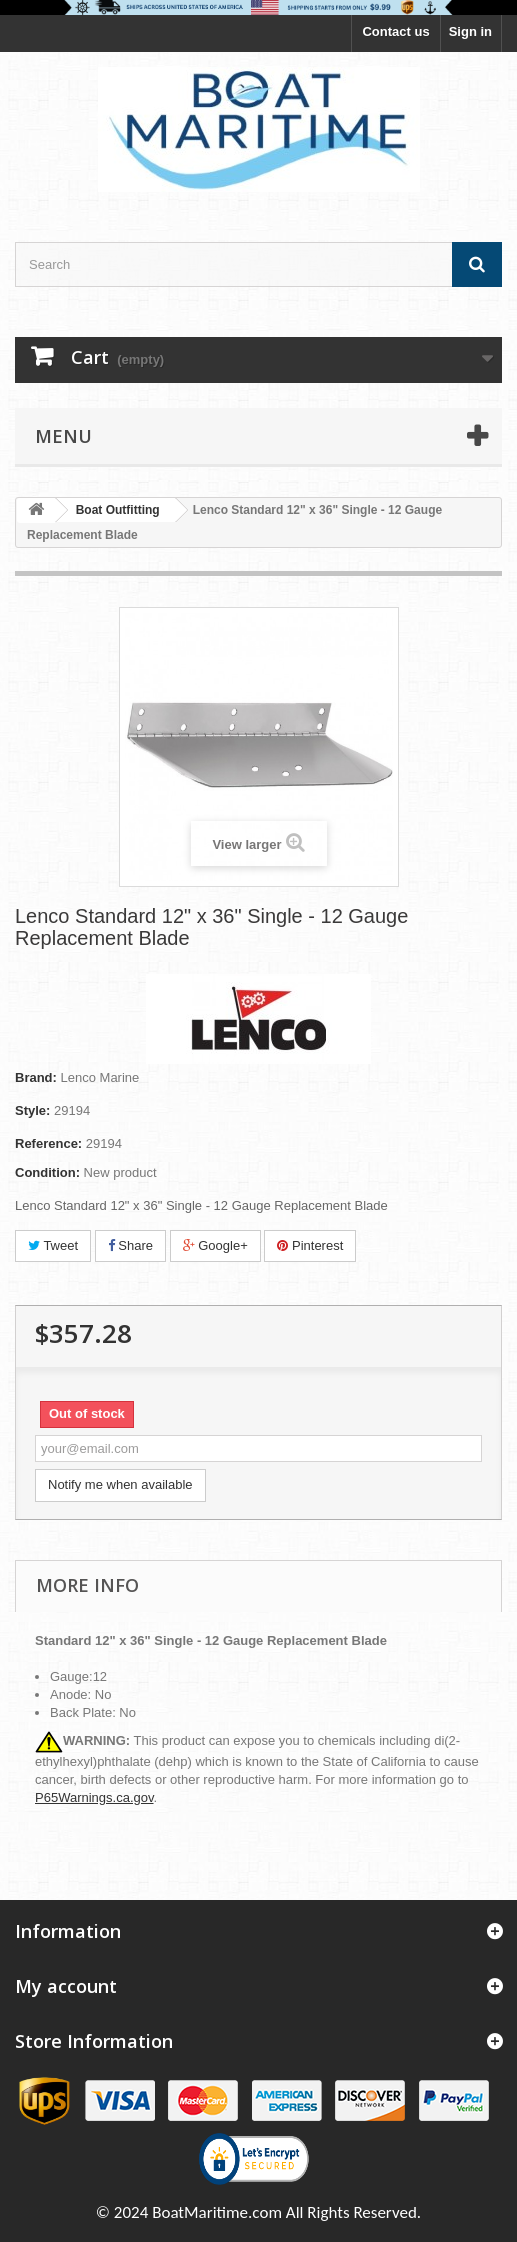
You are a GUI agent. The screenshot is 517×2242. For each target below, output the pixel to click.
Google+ (215, 1245)
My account (66, 1986)
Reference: (48, 1143)
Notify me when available (120, 1484)
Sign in (470, 31)
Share (130, 1245)
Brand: (36, 1077)
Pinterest (310, 1245)
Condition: (47, 1172)
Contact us (395, 31)
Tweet (53, 1245)
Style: (32, 1110)
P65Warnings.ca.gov (94, 1797)
